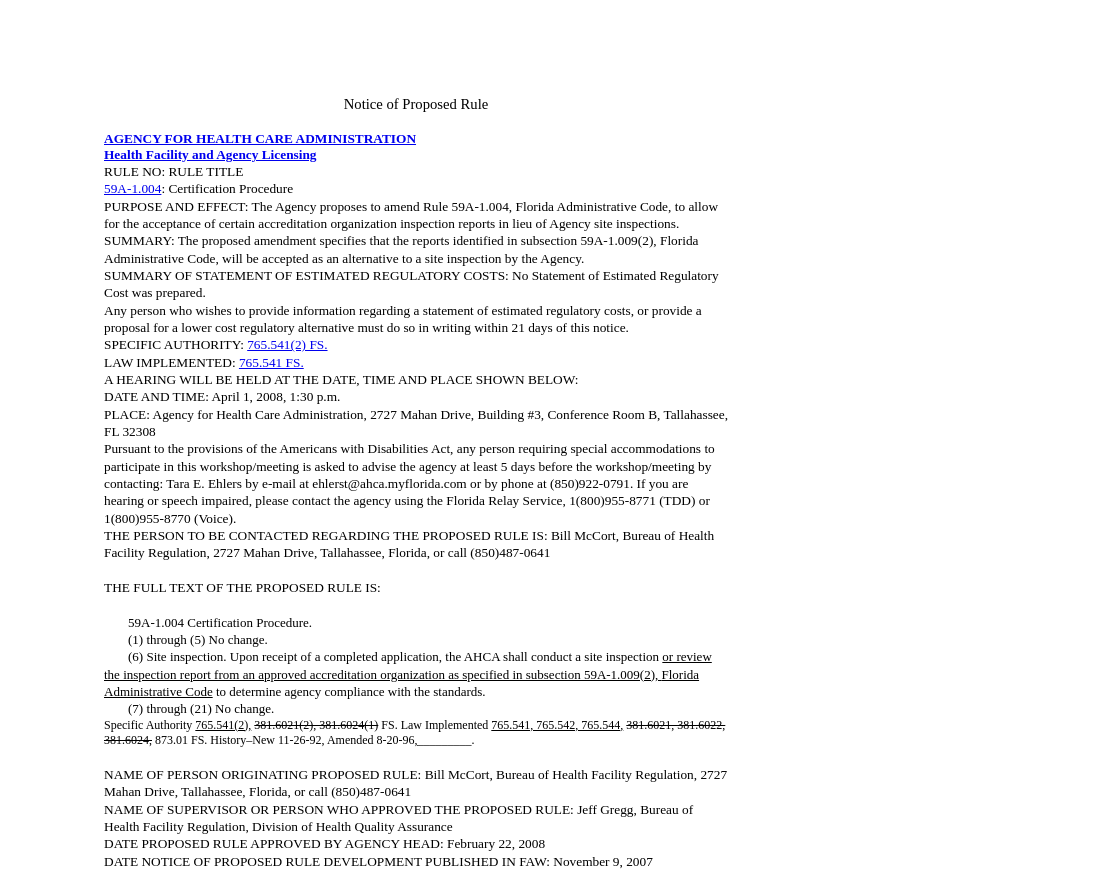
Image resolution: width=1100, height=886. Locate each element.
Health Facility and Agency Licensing (210, 154)
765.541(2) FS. (287, 344)
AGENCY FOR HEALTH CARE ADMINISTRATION (260, 138)
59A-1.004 (132, 188)
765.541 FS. (271, 362)
